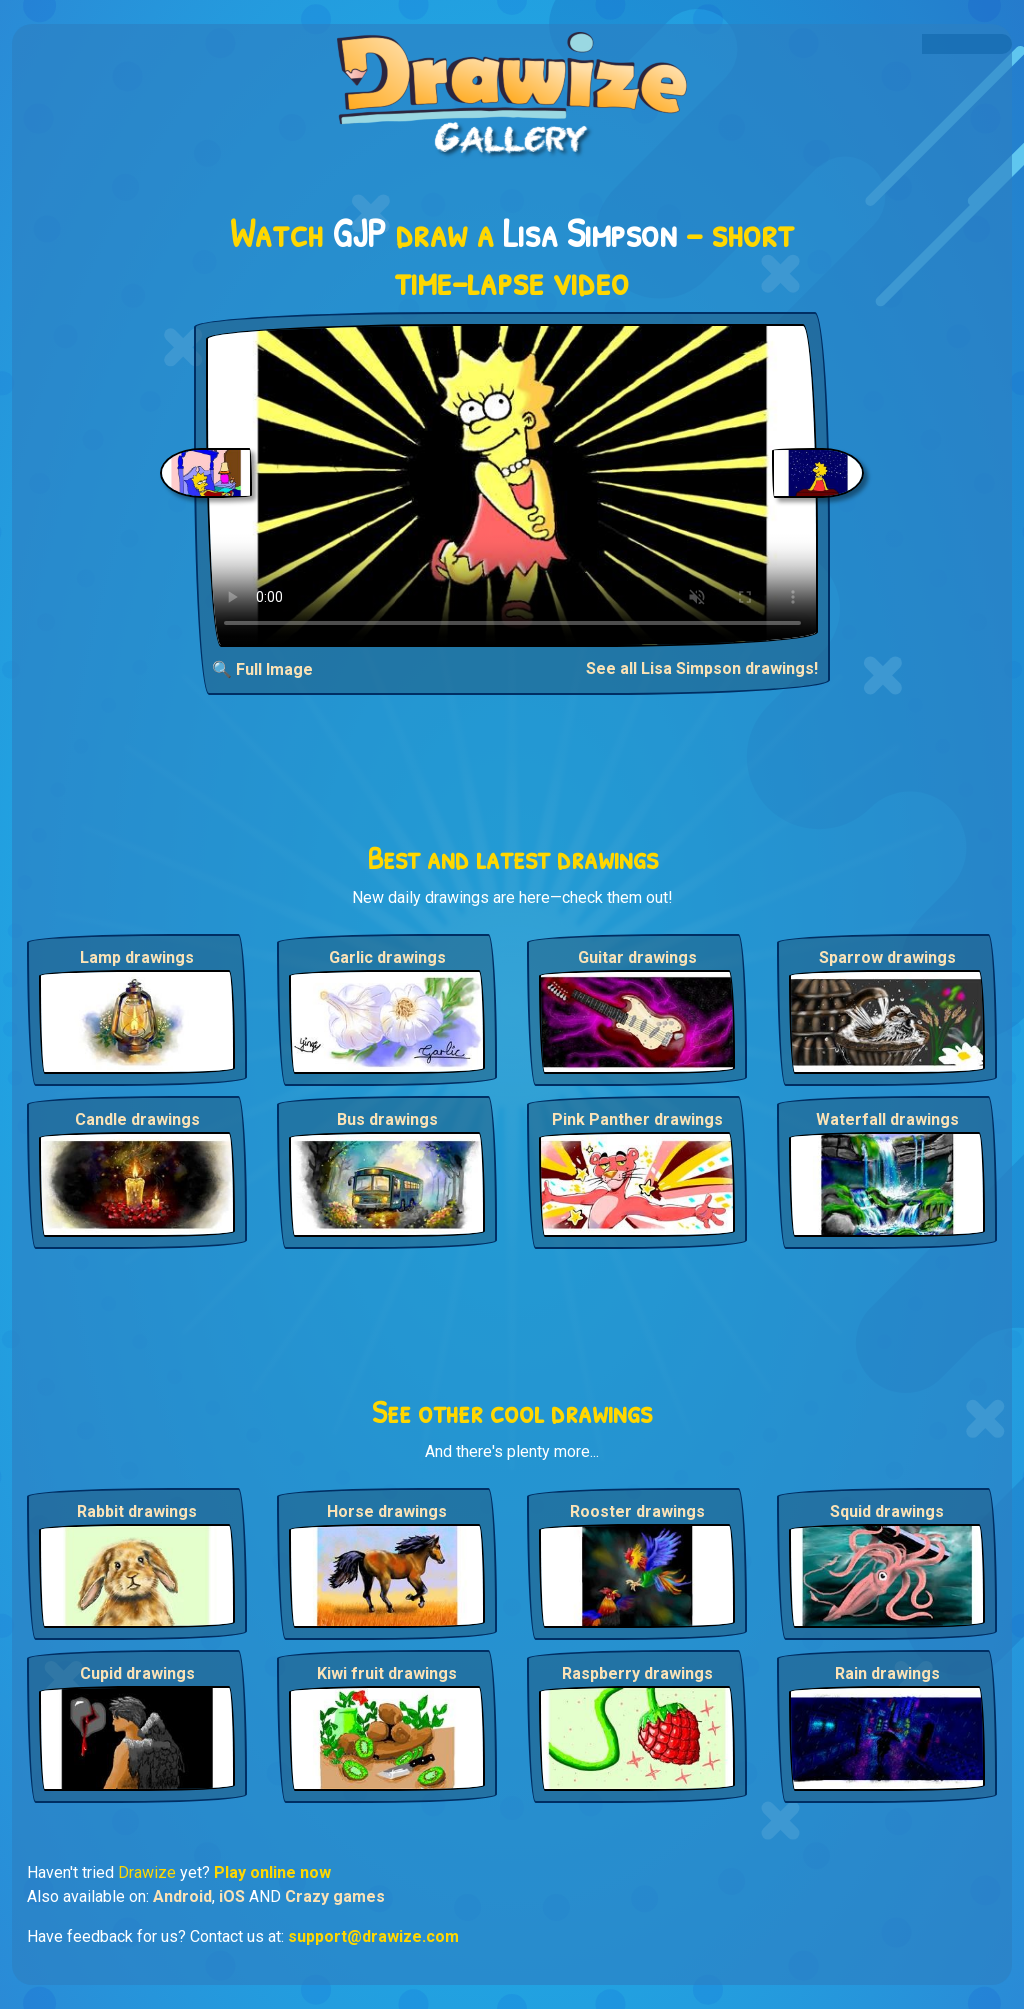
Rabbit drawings (137, 1511)
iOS (232, 1896)
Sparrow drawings (887, 957)
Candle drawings (137, 1119)
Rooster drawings (637, 1511)
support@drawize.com (373, 1936)
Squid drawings (887, 1511)
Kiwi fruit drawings (387, 1673)
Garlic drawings (387, 957)
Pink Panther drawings (637, 1119)
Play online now (272, 1872)
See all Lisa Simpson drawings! (702, 668)
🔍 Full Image (262, 669)
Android (182, 1896)
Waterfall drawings (887, 1119)
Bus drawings (387, 1119)
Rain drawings (887, 1673)
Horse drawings (387, 1511)
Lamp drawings (137, 957)
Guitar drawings (637, 957)
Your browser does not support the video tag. (512, 485)
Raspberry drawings (637, 1673)
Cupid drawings (137, 1673)
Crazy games (335, 1896)
